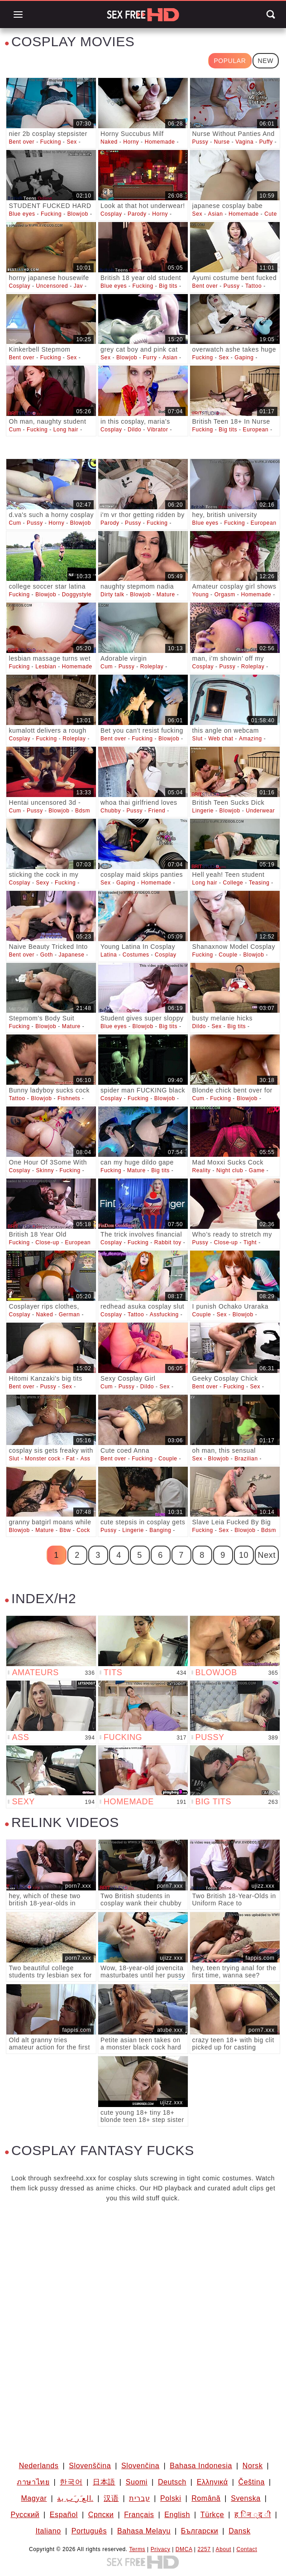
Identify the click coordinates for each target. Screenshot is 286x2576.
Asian (215, 214)
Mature (166, 594)
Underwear (260, 810)
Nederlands (39, 2466)
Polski (170, 2498)
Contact (247, 2549)
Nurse (222, 142)
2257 (204, 2549)
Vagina (244, 142)
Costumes (136, 955)
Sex (71, 142)
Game (257, 1170)
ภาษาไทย (33, 2482)
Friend (157, 810)
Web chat (220, 738)
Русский (24, 2514)
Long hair (65, 429)
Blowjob (77, 214)
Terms (137, 2549)
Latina (108, 955)
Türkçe (212, 2514)
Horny (131, 142)
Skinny (45, 1170)
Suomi (137, 2482)
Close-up (47, 1242)
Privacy (161, 2549)
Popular (230, 60)
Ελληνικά (212, 2482)
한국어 (71, 2482)
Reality (201, 1170)
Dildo (134, 429)
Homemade (160, 142)
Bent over (21, 142)
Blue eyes (22, 214)
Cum (15, 429)
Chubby (110, 810)
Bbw (65, 1530)
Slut (197, 738)
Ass (86, 1458)
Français (139, 2514)
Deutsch (172, 2482)
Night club (229, 1170)
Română (205, 2498)
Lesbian (45, 666)
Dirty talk (112, 594)
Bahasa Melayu (144, 2531)
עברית (139, 2498)
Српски (101, 2514)
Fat (70, 1458)
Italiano (48, 2531)
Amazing (250, 738)
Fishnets (68, 1098)
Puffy (266, 142)
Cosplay (111, 214)
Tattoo (253, 286)
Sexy (42, 883)
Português (89, 2531)
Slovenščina (90, 2466)
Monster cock (43, 1458)
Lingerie (203, 810)
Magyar (34, 2498)
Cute (270, 214)
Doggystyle (76, 594)
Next (267, 1555)
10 (243, 1555)
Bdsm (82, 810)
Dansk (239, 2531)
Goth (46, 955)
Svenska (246, 2498)
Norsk (253, 2466)
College (233, 883)
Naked (109, 142)
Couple (228, 955)
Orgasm (224, 594)
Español (64, 2514)
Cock (83, 1530)
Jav (78, 286)
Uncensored (52, 286)
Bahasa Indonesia (201, 2466)
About (223, 2549)
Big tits (168, 286)
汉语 (111, 2498)
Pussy (200, 142)
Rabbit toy (167, 1242)
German (69, 1314)
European (256, 429)
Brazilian (245, 1458)
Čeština (251, 2482)
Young (200, 594)
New (265, 60)
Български (199, 2531)
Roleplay (152, 666)
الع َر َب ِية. (75, 2498)
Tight (250, 1242)
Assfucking (164, 1314)
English (177, 2514)
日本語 (104, 2482)
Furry (150, 357)
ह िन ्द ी (252, 2514)
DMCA (184, 2549)
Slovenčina (140, 2466)
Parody (137, 214)
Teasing (259, 883)
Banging (160, 1530)
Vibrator (157, 429)
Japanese (72, 955)
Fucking (50, 142)
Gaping (243, 357)
